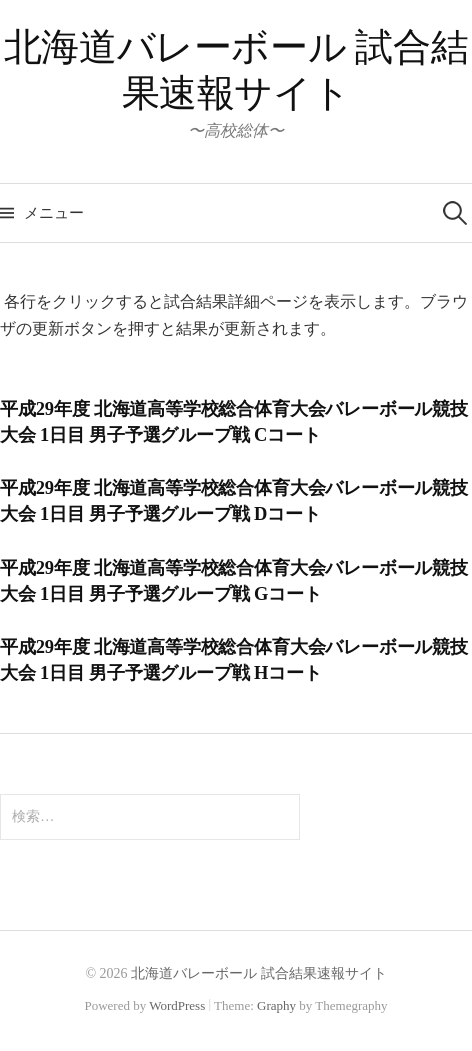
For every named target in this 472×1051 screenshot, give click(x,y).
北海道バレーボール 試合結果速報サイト (259, 973)
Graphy (276, 1005)
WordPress (177, 1005)
